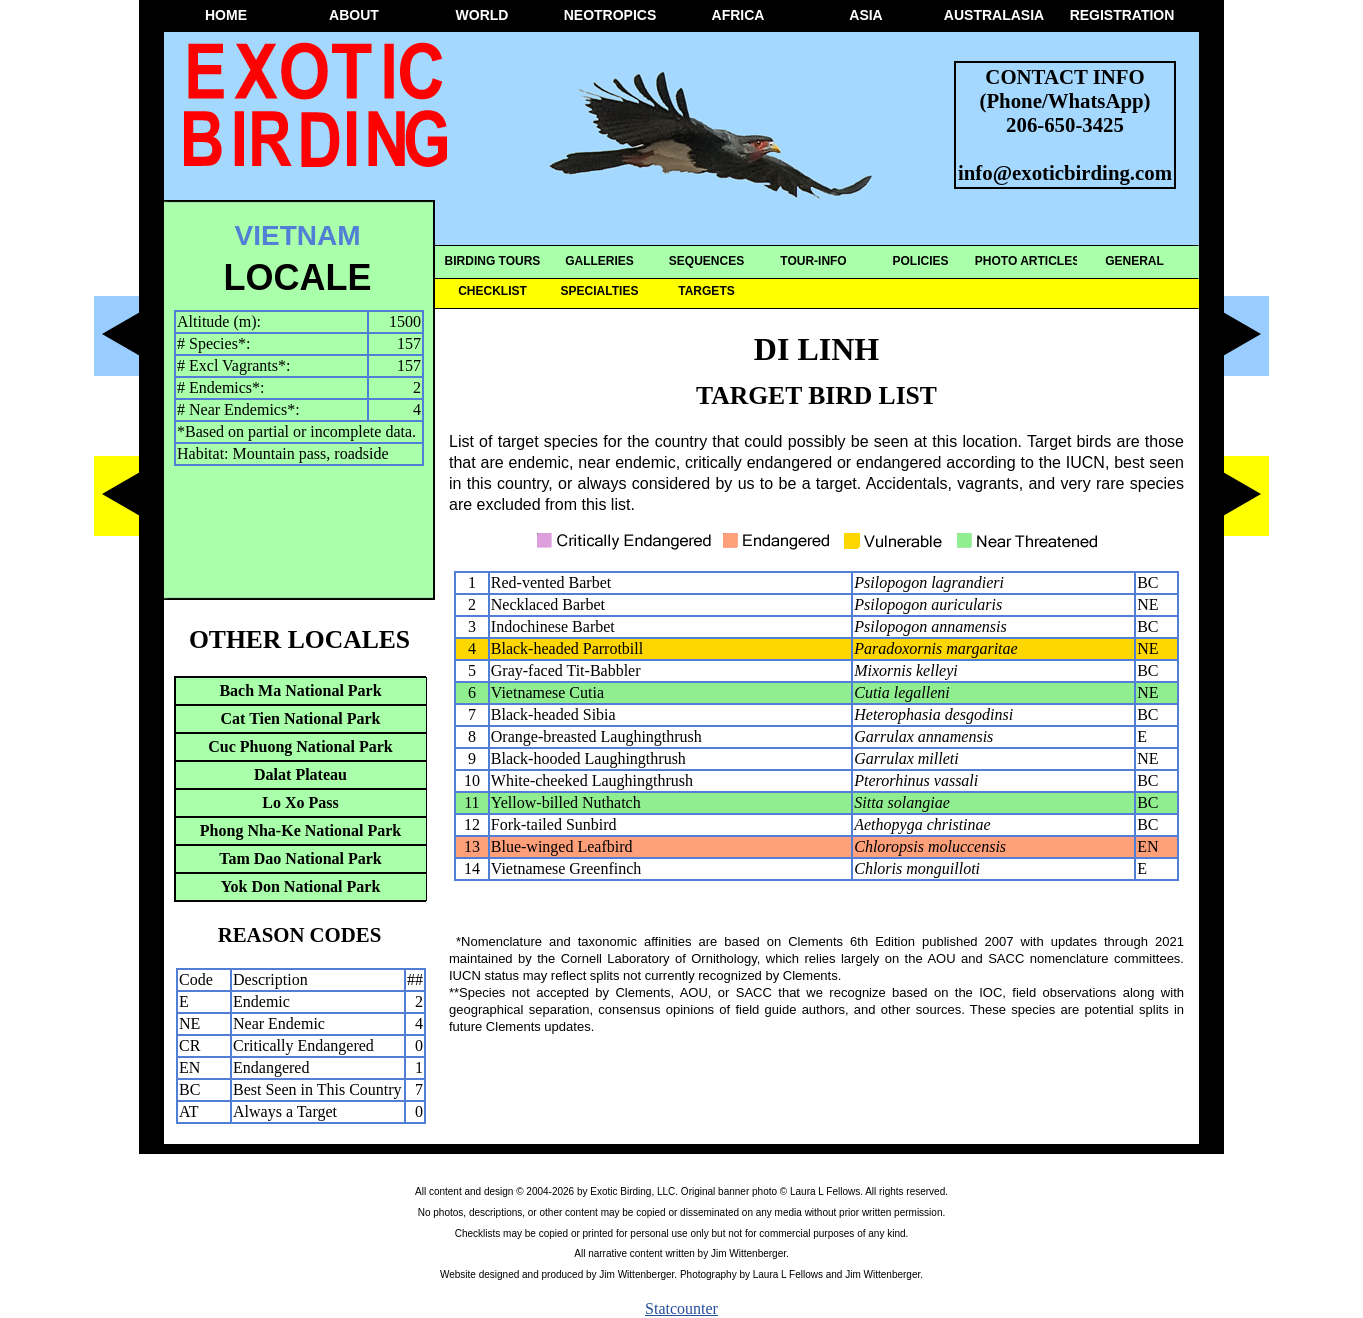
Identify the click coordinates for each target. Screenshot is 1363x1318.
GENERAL (1134, 261)
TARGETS (706, 291)
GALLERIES (599, 261)
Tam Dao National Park (300, 858)
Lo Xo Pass (300, 802)
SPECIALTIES (600, 291)
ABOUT (354, 15)
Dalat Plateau (300, 774)
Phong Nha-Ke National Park (300, 830)
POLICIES (920, 261)
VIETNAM (298, 235)
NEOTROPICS (610, 15)
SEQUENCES (706, 261)
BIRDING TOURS (493, 261)
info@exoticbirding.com (1065, 172)
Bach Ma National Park (300, 690)
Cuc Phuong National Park (300, 746)
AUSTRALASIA (994, 15)
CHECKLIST (492, 291)
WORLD (482, 15)
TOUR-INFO (813, 261)
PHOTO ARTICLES (1027, 261)
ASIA (865, 15)
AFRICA (738, 15)
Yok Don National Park (301, 886)
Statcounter (681, 1308)
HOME (226, 15)
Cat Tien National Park (301, 718)
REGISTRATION (1122, 15)
